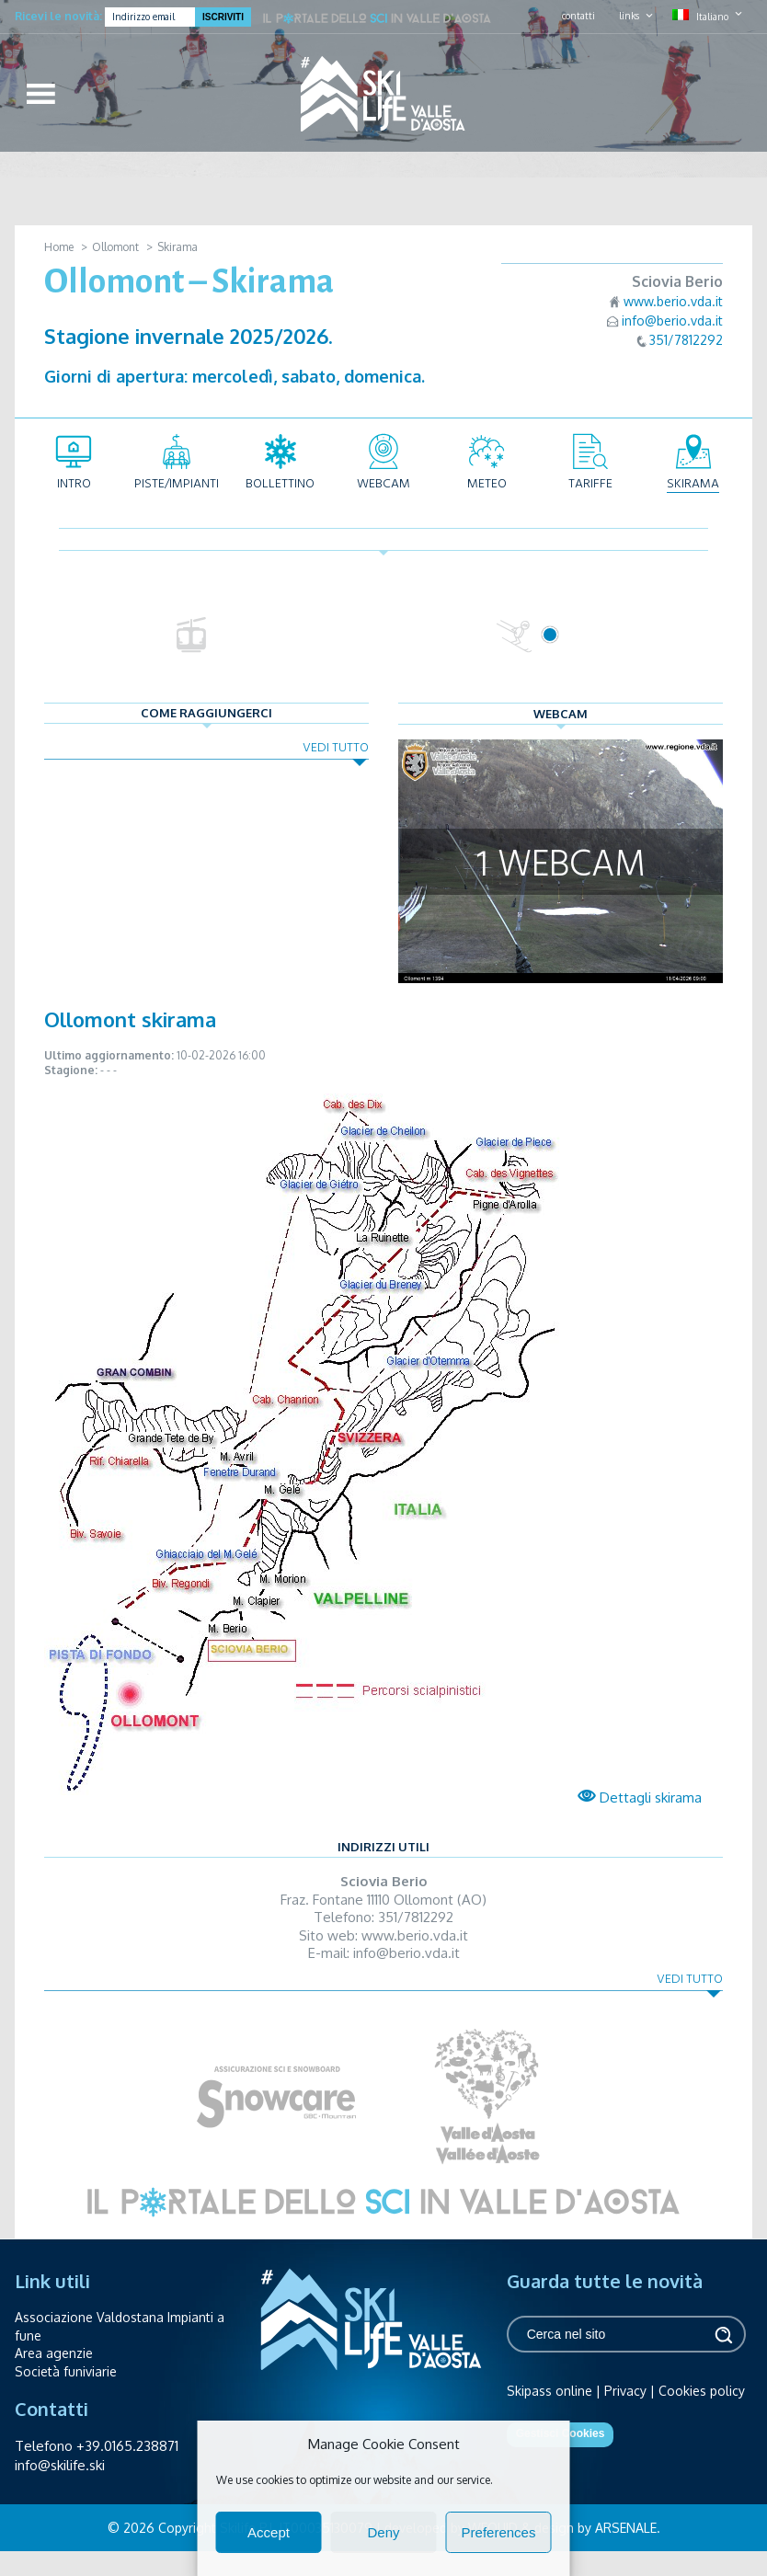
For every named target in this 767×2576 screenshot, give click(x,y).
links (629, 15)
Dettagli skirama (640, 1797)
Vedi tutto (336, 747)
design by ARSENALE (595, 2528)
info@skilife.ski (60, 2465)
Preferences (499, 2532)
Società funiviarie (66, 2371)
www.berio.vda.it (673, 301)
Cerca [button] (723, 2334)
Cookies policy (701, 2391)
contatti (578, 15)
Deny (383, 2532)
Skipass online (549, 2391)
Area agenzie (54, 2353)
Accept (268, 2532)
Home (59, 247)
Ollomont (115, 247)
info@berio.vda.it (672, 320)
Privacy (625, 2391)
